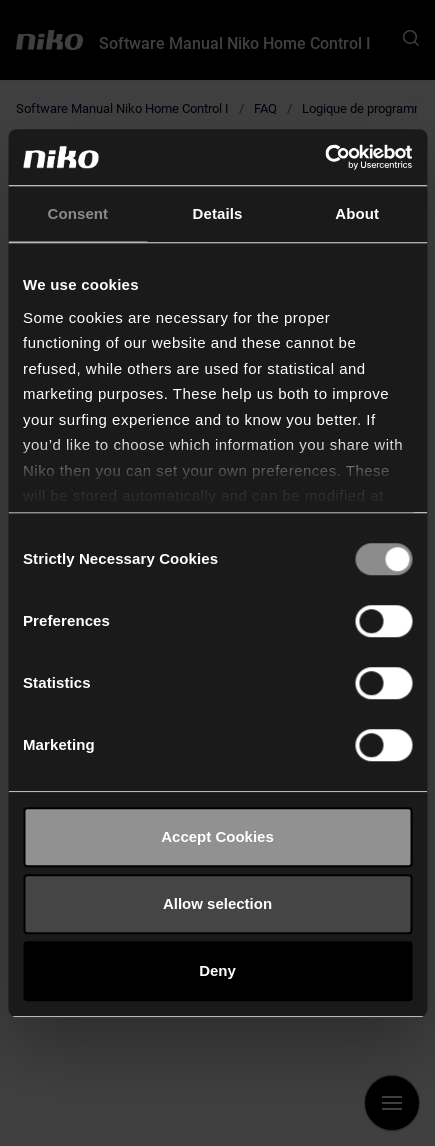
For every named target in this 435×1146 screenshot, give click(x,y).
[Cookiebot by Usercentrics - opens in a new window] (324, 157)
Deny (217, 970)
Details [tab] (218, 213)
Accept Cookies (217, 836)
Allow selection (217, 903)
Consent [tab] (77, 213)
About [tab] (357, 213)
